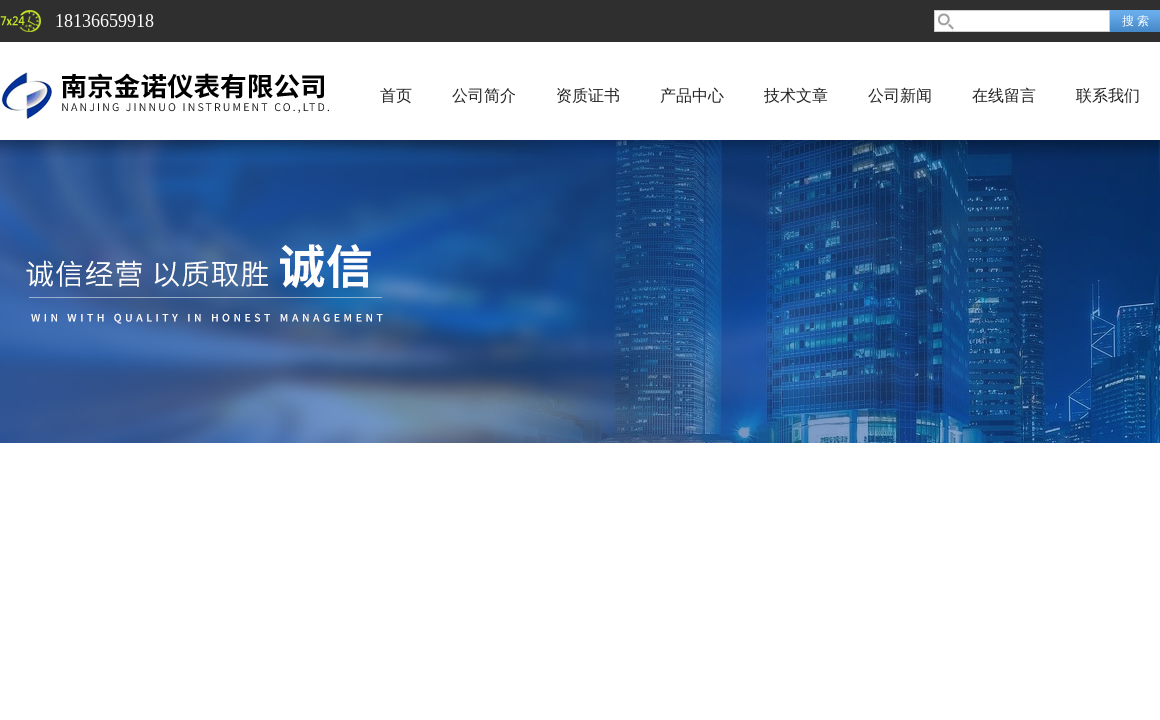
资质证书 (588, 95)
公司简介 (484, 95)
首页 (396, 95)
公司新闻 (900, 95)
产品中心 (692, 95)
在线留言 (1004, 95)
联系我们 (1108, 95)
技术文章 (796, 95)
